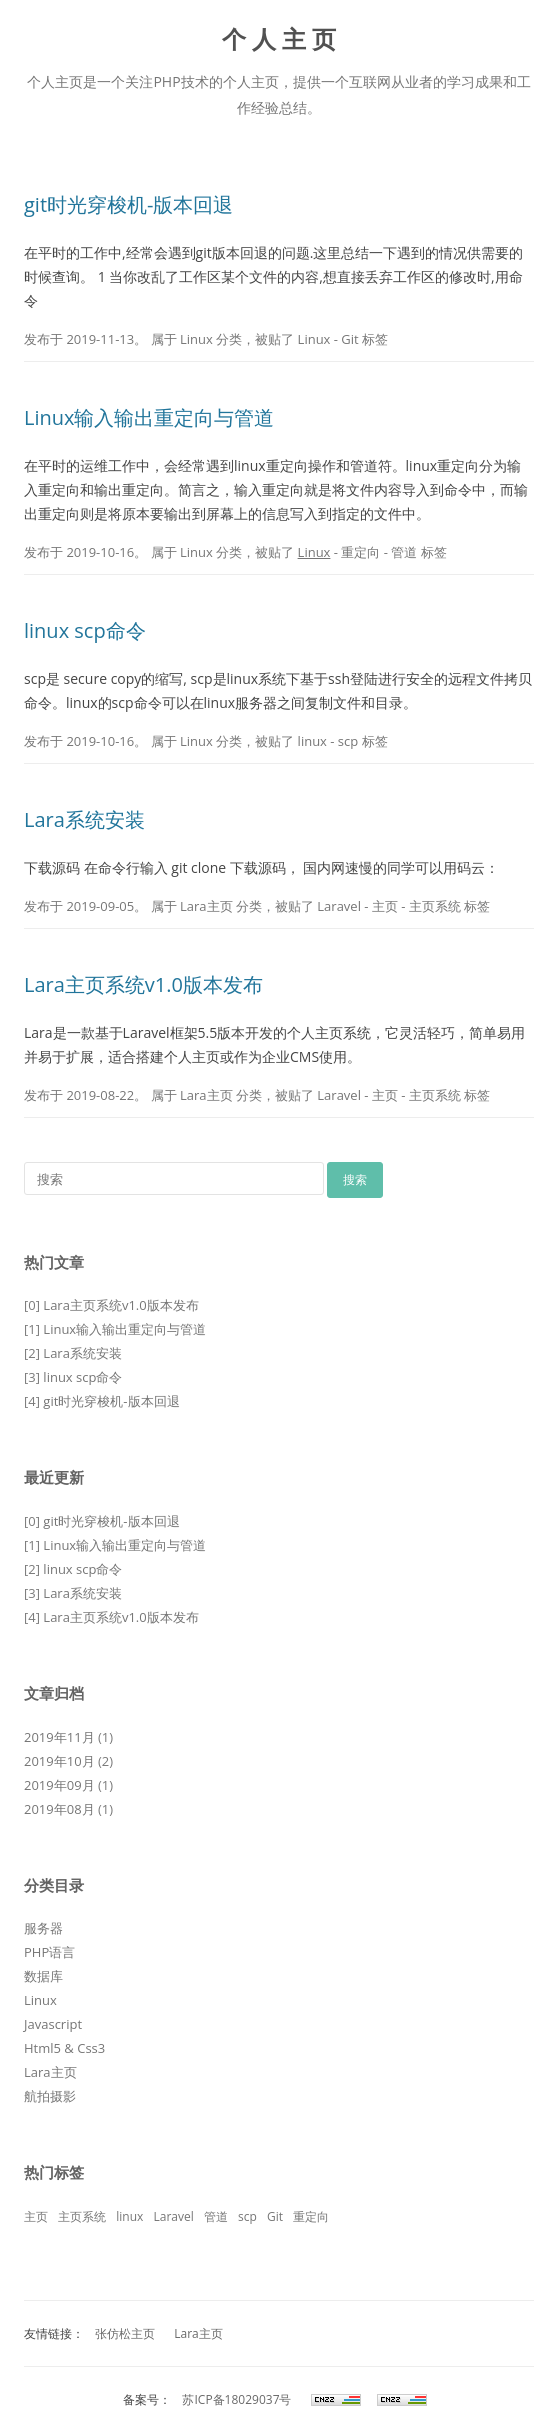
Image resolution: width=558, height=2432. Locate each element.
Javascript (53, 2024)
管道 (404, 552)
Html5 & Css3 (64, 2048)
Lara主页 (206, 906)
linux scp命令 (85, 630)
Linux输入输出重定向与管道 (149, 417)
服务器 (43, 1928)
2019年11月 (59, 1737)
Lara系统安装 (84, 819)
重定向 (360, 552)
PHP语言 (49, 1952)
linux (312, 741)
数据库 (43, 1976)
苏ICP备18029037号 (235, 2399)
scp (348, 741)
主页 (385, 906)
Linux (196, 339)
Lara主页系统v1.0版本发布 (143, 984)
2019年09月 (59, 1785)
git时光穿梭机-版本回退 (128, 204)
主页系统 (435, 906)
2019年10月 (59, 1761)
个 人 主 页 (279, 39)
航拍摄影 (50, 2096)
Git (349, 339)
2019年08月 (59, 1809)
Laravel (339, 906)
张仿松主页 (125, 2333)
